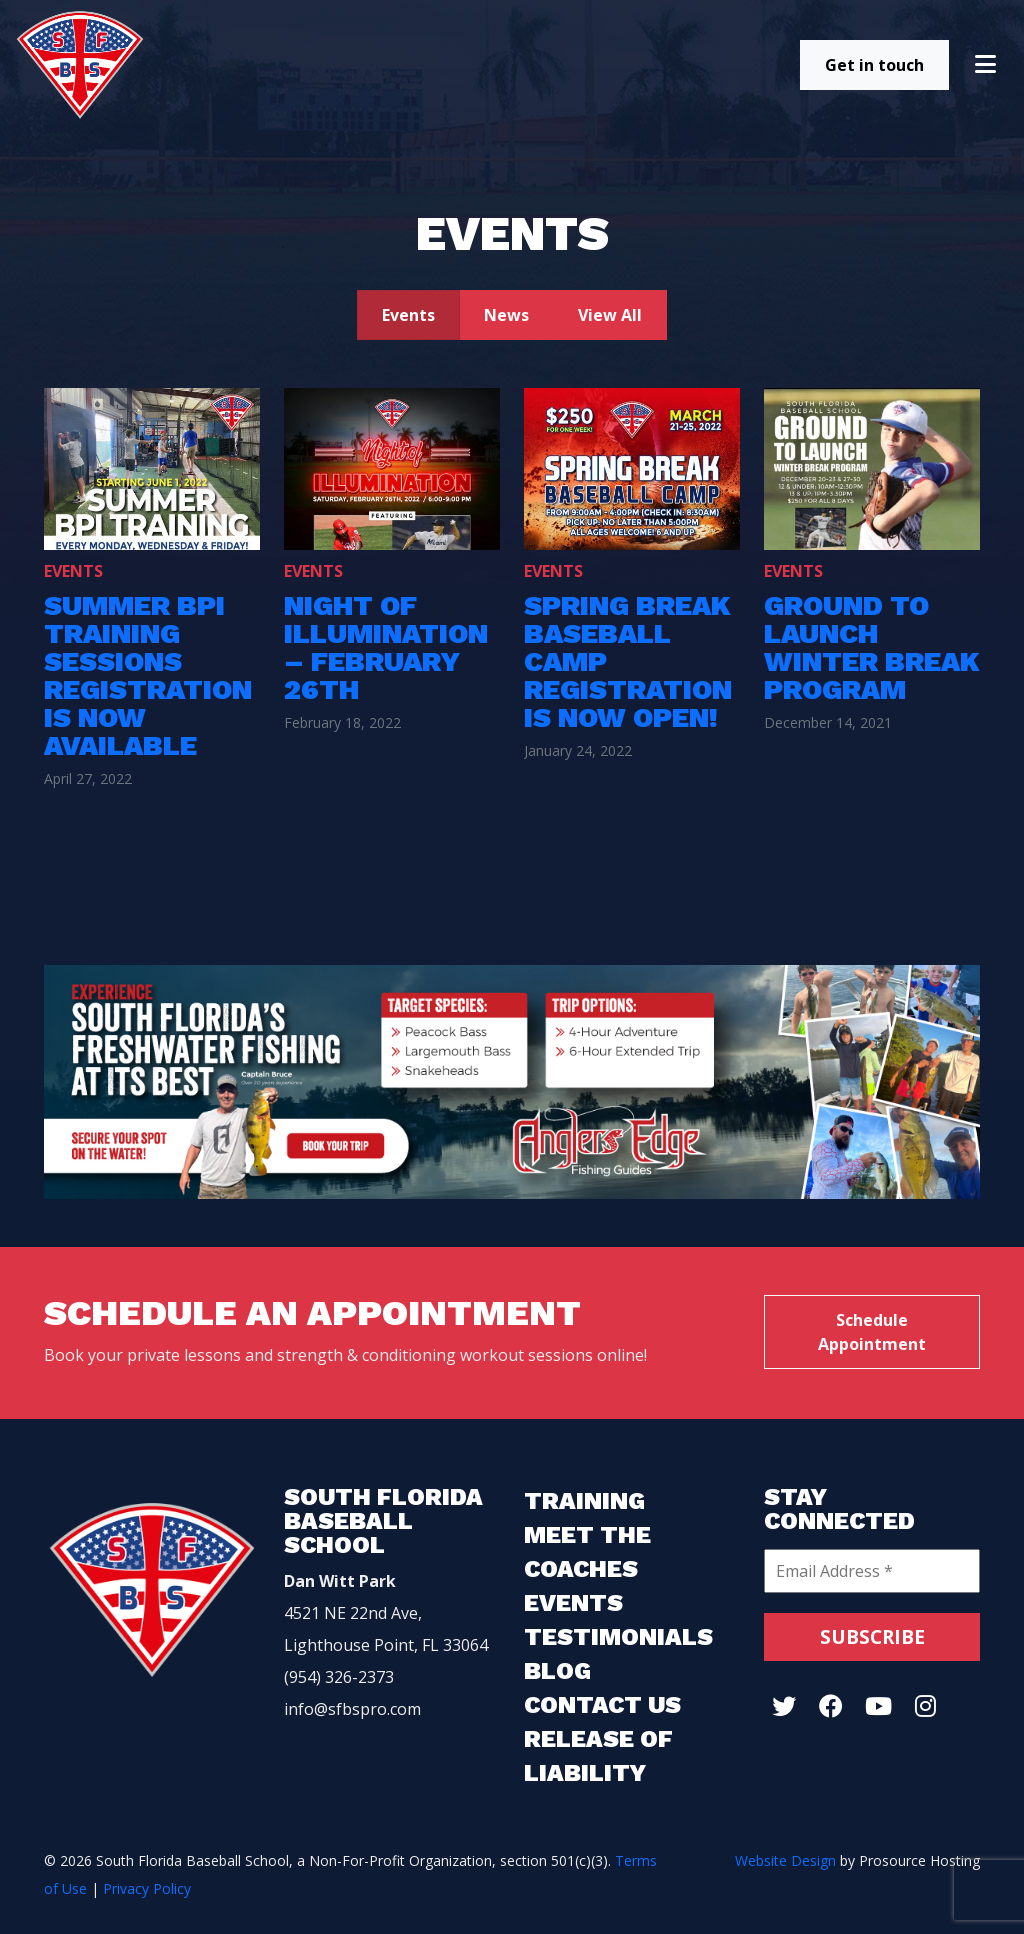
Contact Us (602, 1705)
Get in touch (874, 65)
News (506, 315)
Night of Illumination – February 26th (386, 647)
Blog (557, 1671)
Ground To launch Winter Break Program (872, 647)
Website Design (785, 1860)
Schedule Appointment (872, 1332)
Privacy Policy (147, 1888)
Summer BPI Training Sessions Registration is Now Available (148, 675)
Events (408, 315)
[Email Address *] (872, 1571)
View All (610, 315)
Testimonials (618, 1637)
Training (584, 1501)
